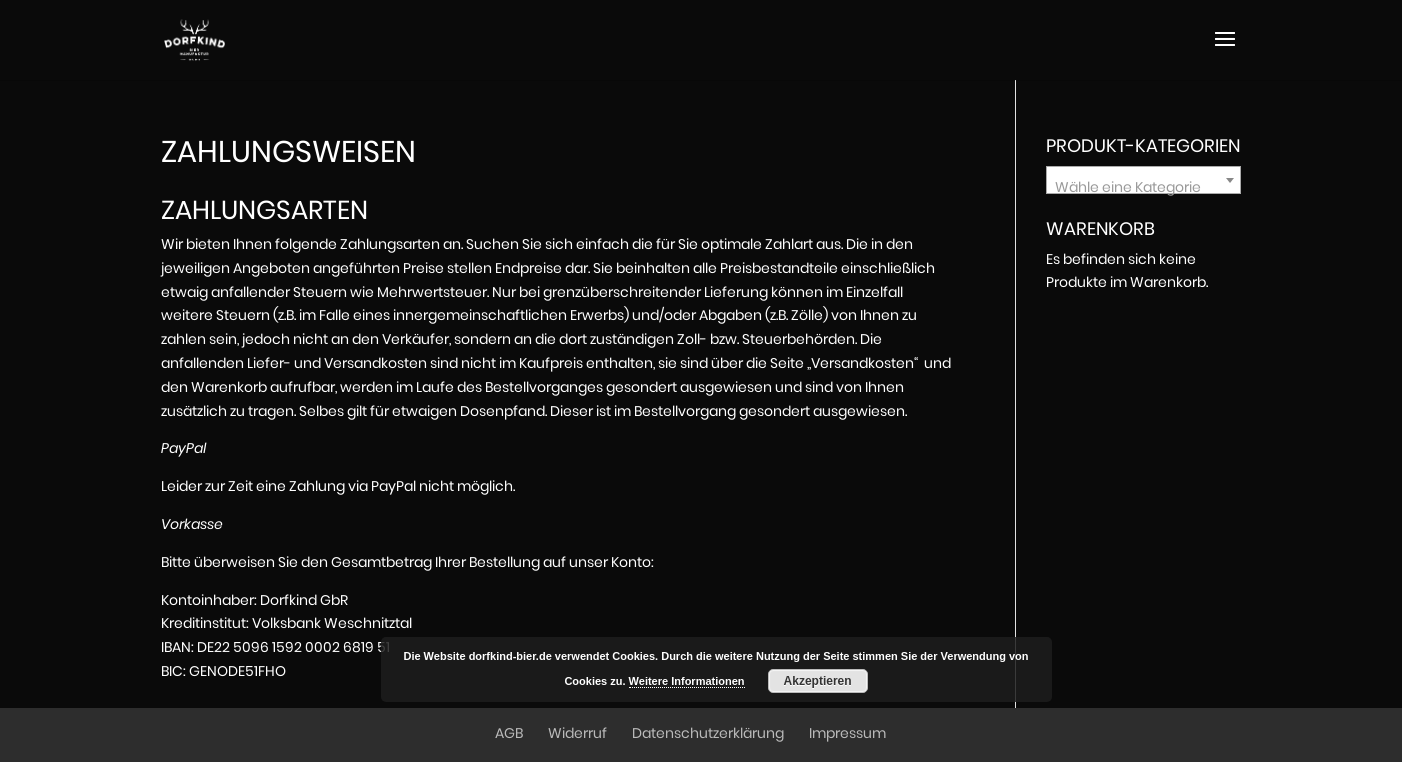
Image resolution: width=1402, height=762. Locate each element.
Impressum (847, 734)
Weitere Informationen (687, 681)
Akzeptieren (818, 681)
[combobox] (1143, 180)
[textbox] (1143, 188)
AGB (509, 734)
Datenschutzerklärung (708, 734)
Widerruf (577, 734)
